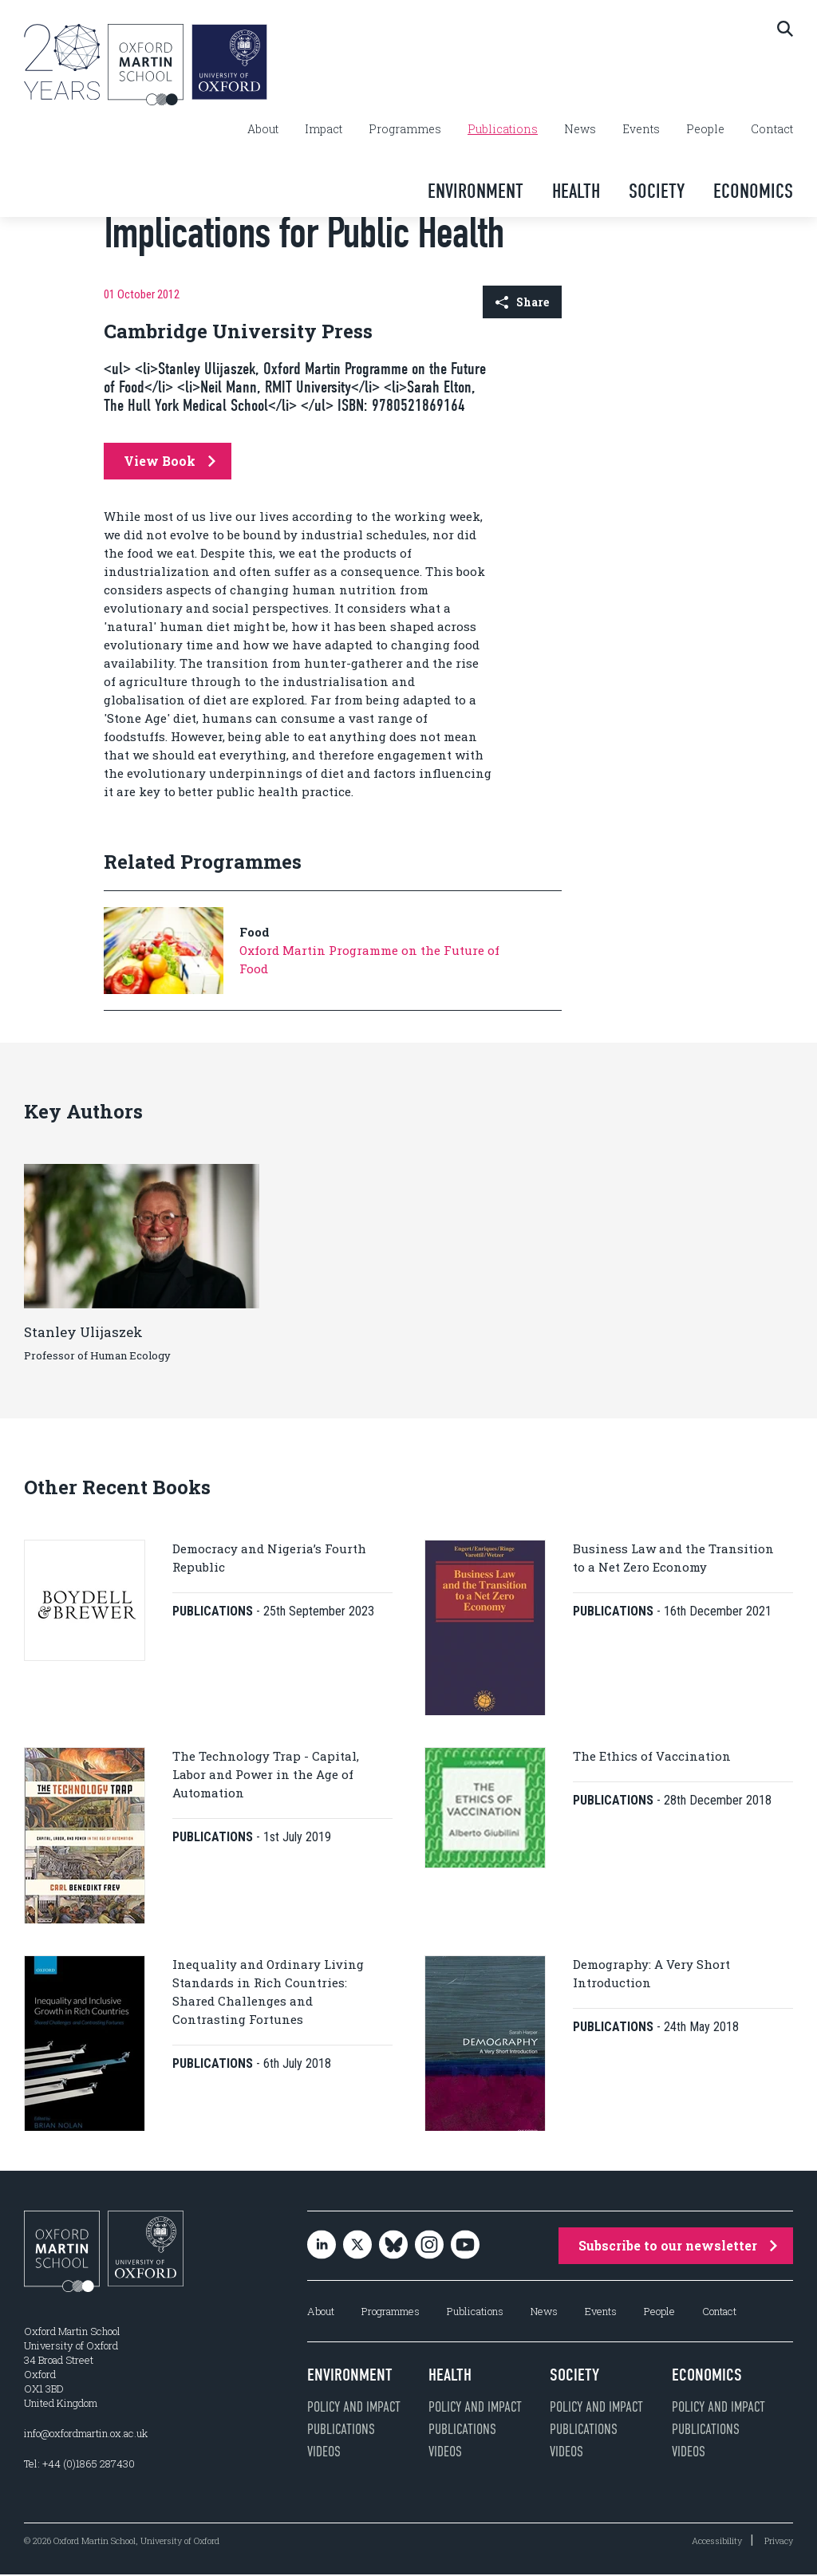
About (262, 129)
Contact (772, 129)
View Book (169, 460)
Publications (503, 129)
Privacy (778, 2542)
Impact (323, 129)
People (705, 129)
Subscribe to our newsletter (677, 2247)
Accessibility (717, 2542)
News (580, 129)
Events (641, 129)
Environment (475, 191)
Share (522, 302)
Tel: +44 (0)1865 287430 (79, 2465)
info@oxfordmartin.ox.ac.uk (86, 2435)
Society (657, 191)
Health (576, 191)
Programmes (405, 129)
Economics (753, 191)
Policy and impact (354, 2408)
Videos (324, 2453)
